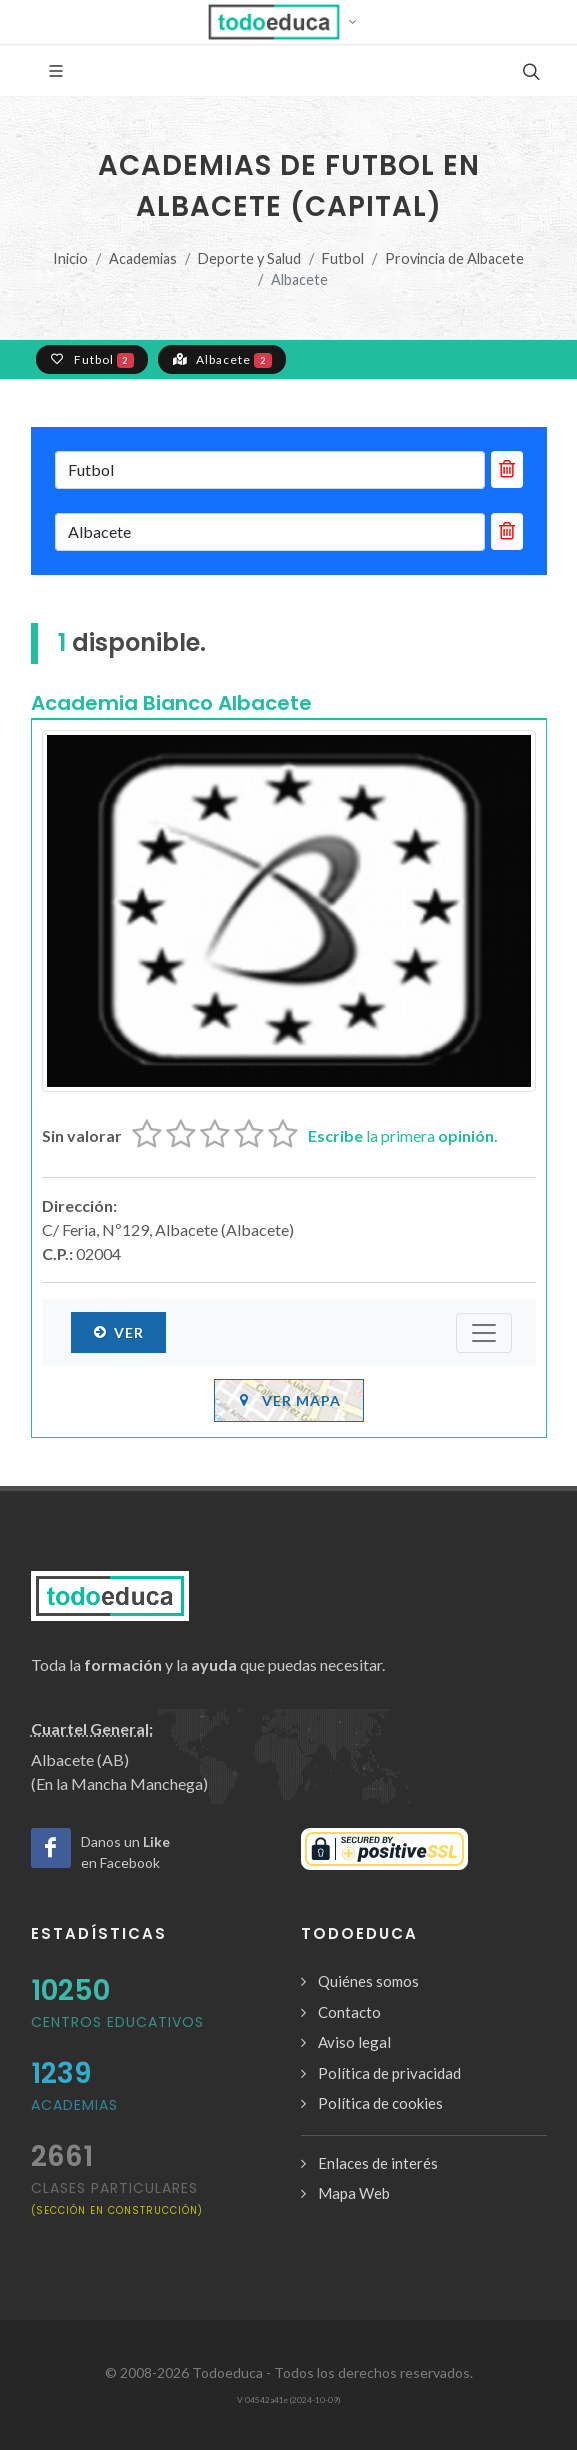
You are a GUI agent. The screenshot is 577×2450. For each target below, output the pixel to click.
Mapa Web (354, 2193)
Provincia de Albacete (454, 258)
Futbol (343, 258)
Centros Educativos (117, 2022)
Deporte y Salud (249, 258)
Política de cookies (380, 2103)
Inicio (70, 258)
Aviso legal (354, 2042)
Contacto (349, 2012)
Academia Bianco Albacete (171, 703)
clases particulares (117, 2197)
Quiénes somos (368, 1981)
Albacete (222, 359)
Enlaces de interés (378, 2163)
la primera (403, 1135)
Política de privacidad (389, 2073)
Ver (118, 1332)
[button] (288, 22)
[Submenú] (484, 1333)
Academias (143, 258)
